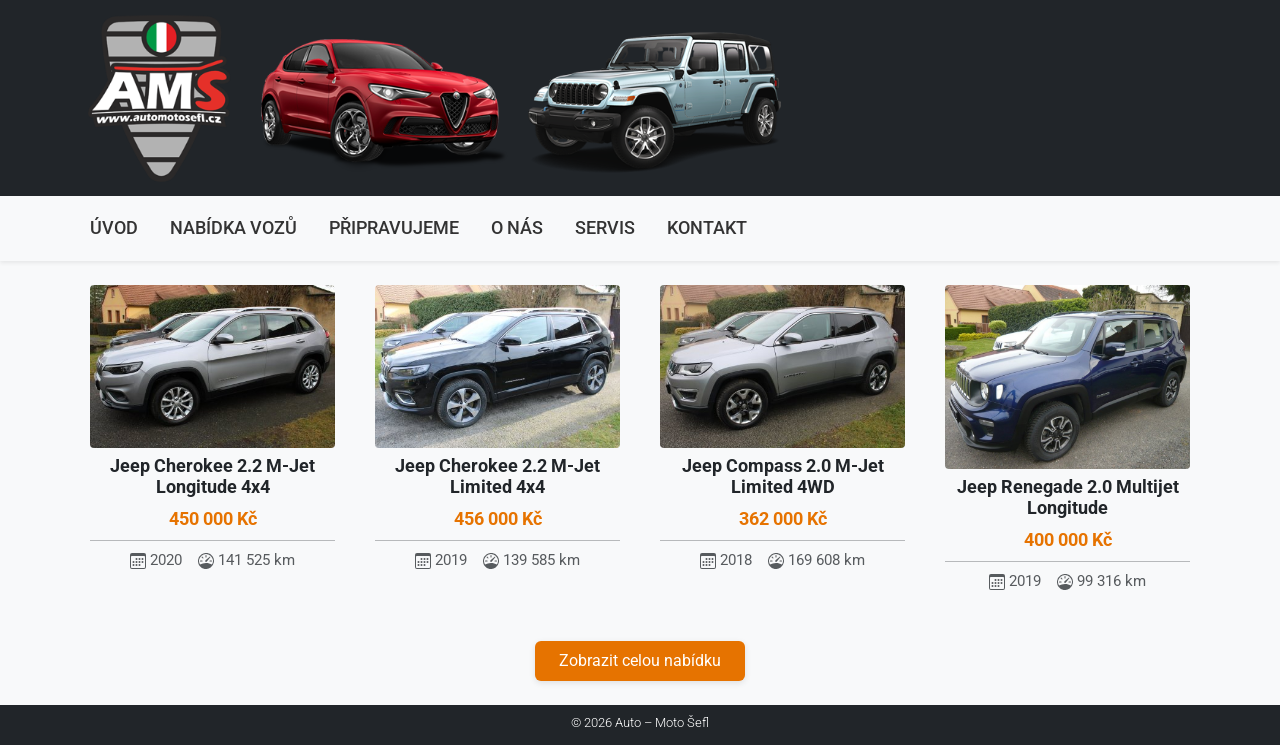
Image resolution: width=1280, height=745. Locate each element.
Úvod (114, 228)
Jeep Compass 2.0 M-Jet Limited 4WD (783, 476)
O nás (517, 228)
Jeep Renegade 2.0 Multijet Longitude (1068, 497)
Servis (605, 228)
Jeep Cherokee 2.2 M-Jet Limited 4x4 (497, 476)
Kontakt (707, 228)
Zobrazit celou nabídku (640, 660)
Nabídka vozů (233, 228)
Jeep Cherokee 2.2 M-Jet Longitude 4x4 (212, 476)
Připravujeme (394, 228)
